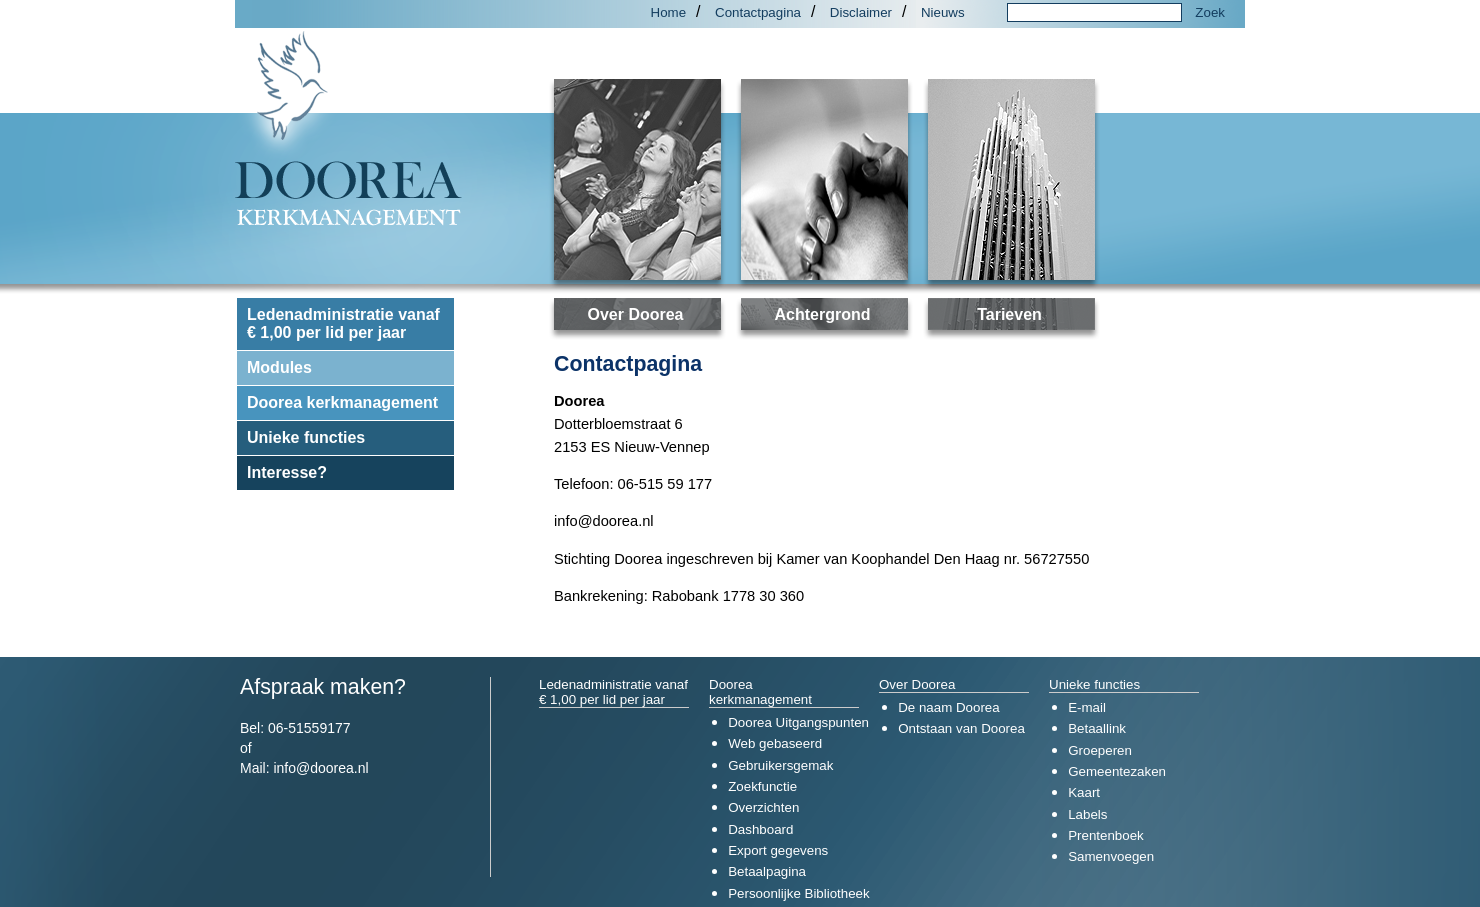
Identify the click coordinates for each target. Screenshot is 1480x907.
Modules (279, 367)
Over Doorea (635, 314)
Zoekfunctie (762, 786)
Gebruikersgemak (780, 765)
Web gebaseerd (775, 743)
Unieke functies (306, 437)
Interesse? (287, 472)
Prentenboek (1106, 835)
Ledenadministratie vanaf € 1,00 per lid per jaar (343, 323)
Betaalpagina (767, 871)
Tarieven (1009, 314)
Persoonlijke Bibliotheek (799, 893)
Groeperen (1100, 750)
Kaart (1084, 792)
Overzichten (763, 807)
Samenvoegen (1111, 856)
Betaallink (1097, 728)
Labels (1087, 814)
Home (669, 12)
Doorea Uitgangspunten (798, 722)
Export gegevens (778, 850)
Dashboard (760, 829)
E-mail (1087, 707)
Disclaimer (861, 12)
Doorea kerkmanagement (342, 402)
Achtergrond (823, 314)
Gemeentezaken (1117, 771)
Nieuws (943, 12)
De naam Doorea (949, 707)
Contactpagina (758, 12)
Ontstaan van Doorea (961, 728)
